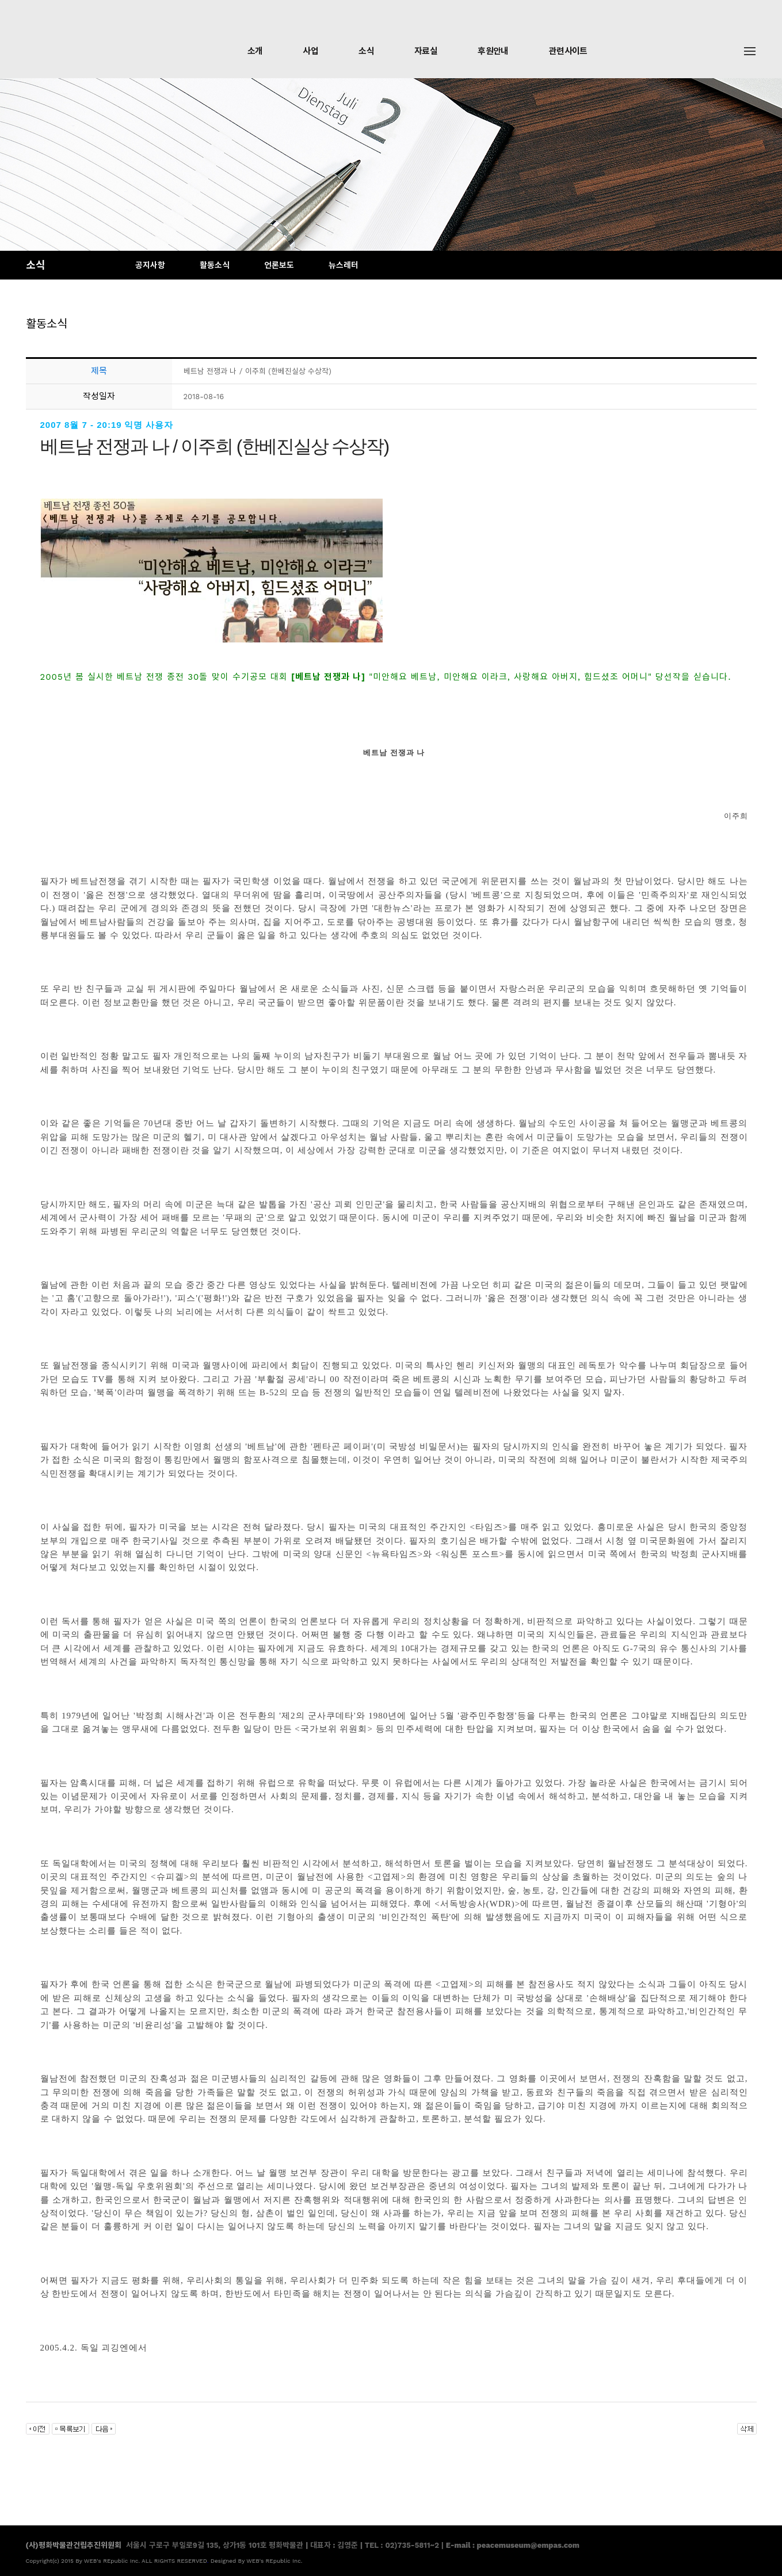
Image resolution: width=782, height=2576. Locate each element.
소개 (255, 51)
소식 (366, 51)
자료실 (425, 51)
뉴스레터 (343, 265)
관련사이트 (568, 51)
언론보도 (279, 265)
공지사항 (150, 265)
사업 (310, 51)
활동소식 (215, 265)
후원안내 (493, 51)
